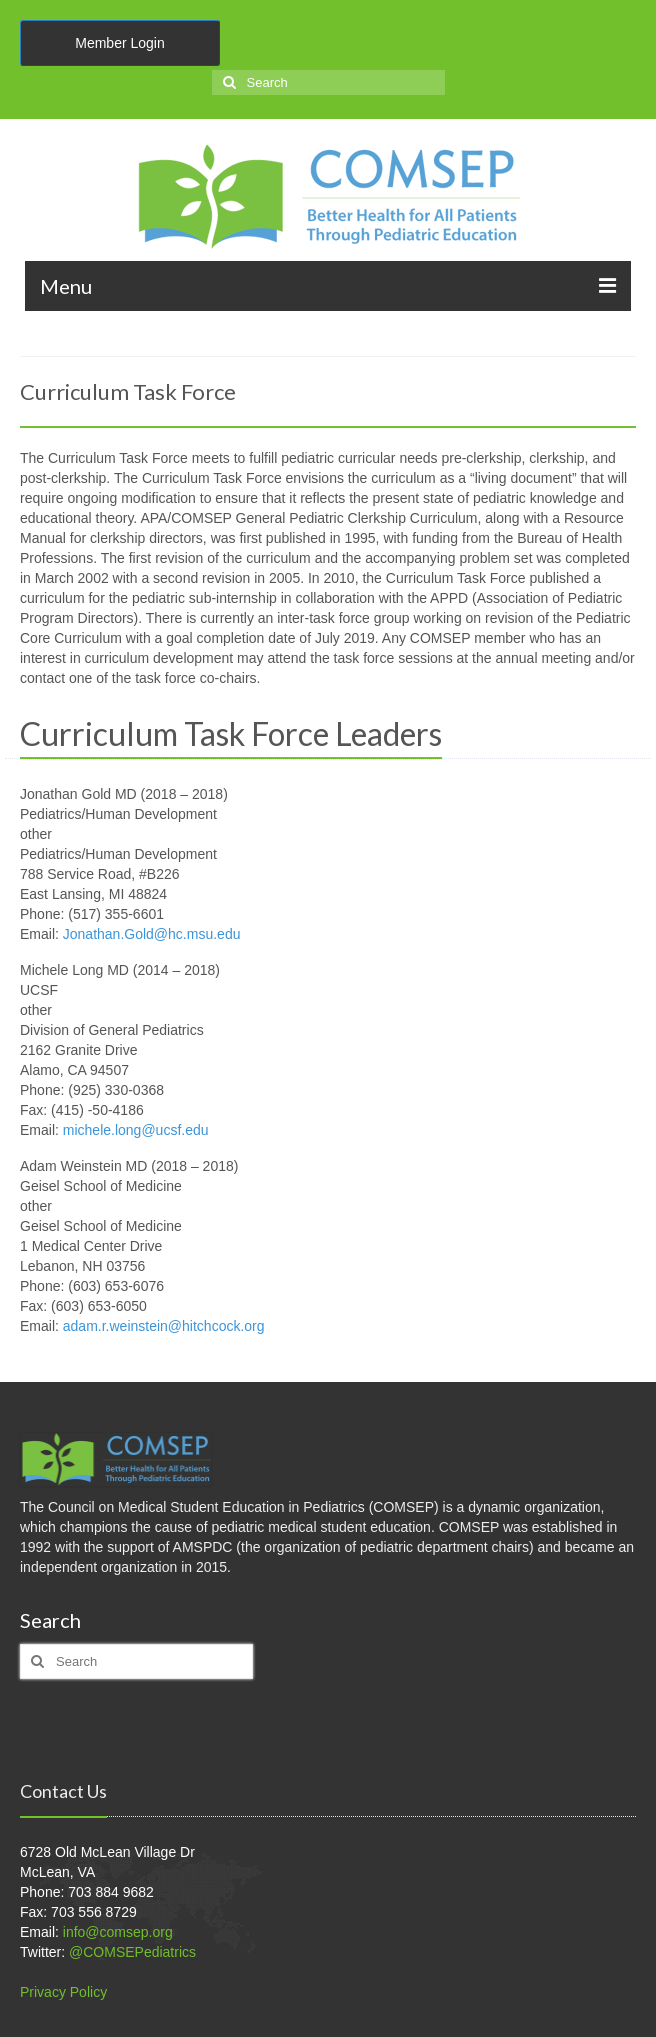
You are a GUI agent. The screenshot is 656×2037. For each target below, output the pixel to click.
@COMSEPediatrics (132, 1952)
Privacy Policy (63, 1992)
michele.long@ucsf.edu (136, 1130)
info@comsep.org (118, 1932)
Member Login (120, 43)
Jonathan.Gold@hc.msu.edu (152, 934)
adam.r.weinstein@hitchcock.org (164, 1326)
